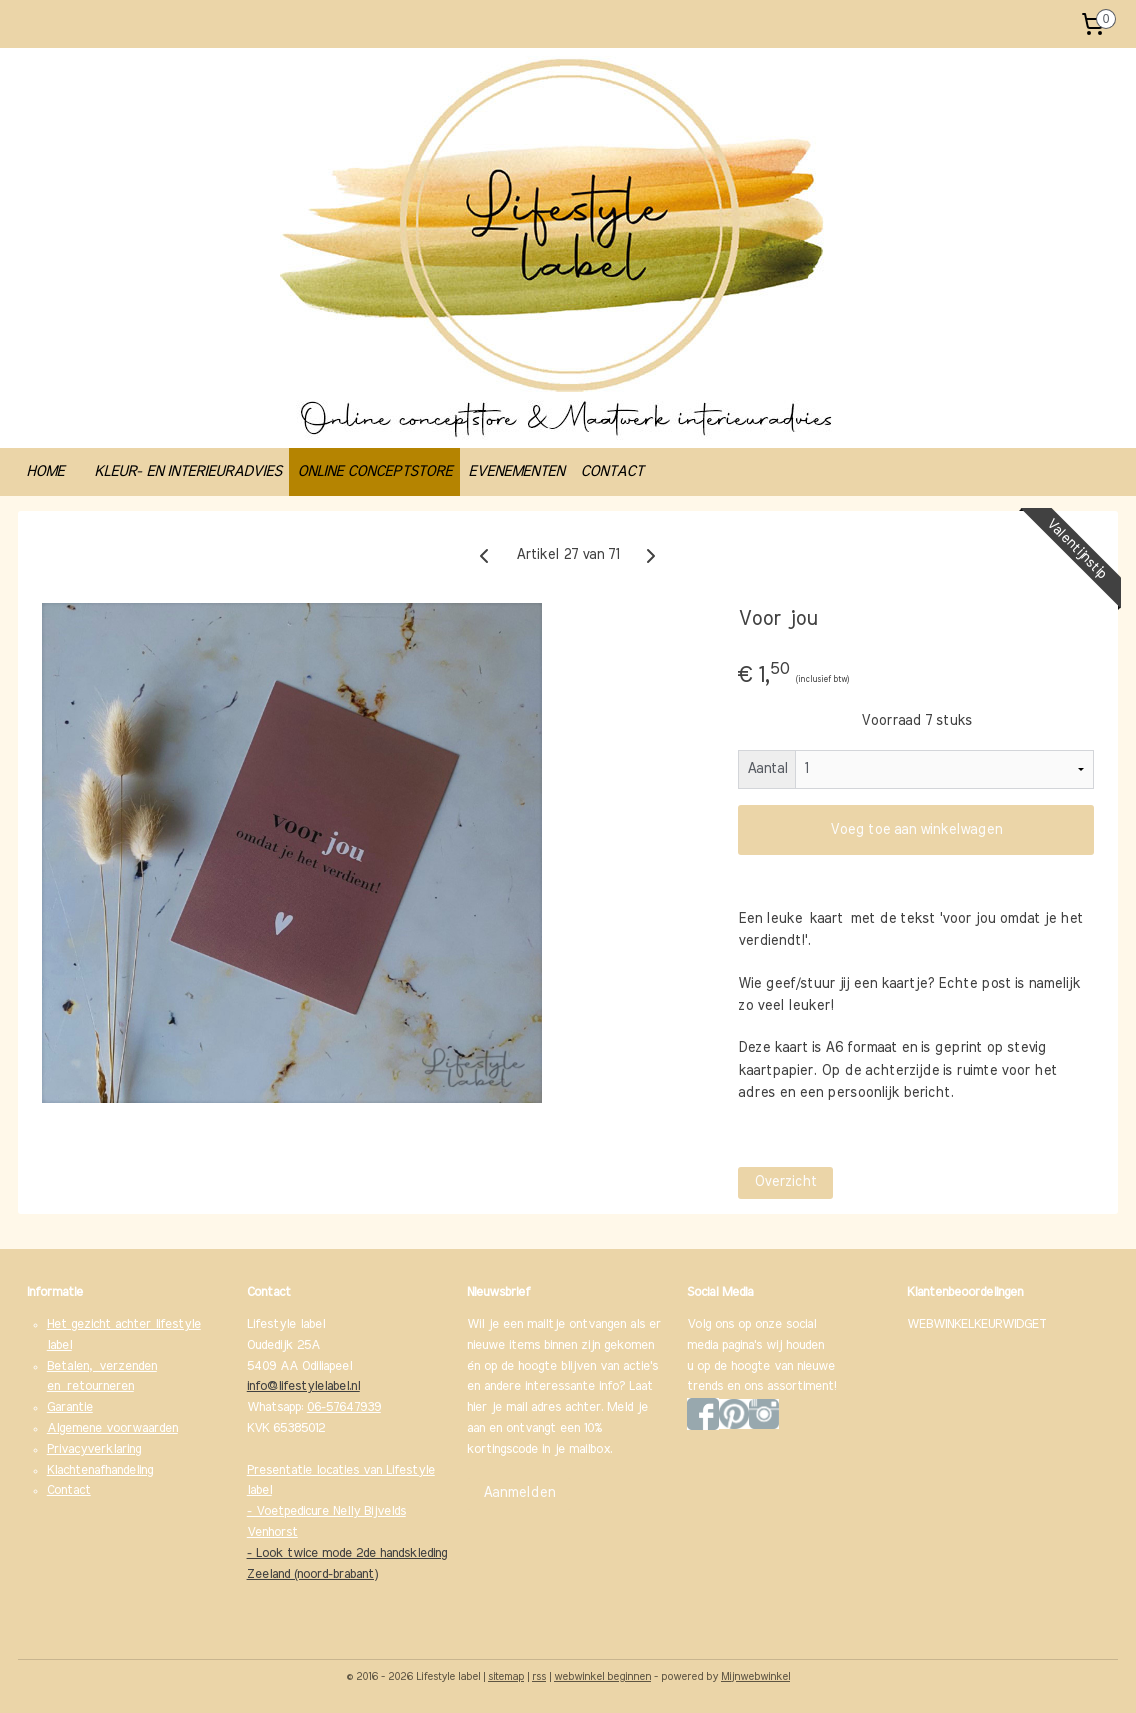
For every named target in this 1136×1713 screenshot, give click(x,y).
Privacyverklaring (94, 1449)
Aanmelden (519, 1493)
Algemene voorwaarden (112, 1428)
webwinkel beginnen (602, 1676)
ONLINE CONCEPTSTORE (374, 471)
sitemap (506, 1676)
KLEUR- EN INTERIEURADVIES (187, 471)
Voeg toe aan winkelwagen (916, 830)
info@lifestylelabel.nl (303, 1386)
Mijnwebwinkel (755, 1676)
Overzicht (785, 1182)
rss (539, 1676)
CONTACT (611, 471)
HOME (45, 471)
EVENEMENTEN (516, 471)
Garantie (70, 1407)
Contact (69, 1490)
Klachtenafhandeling (100, 1470)
